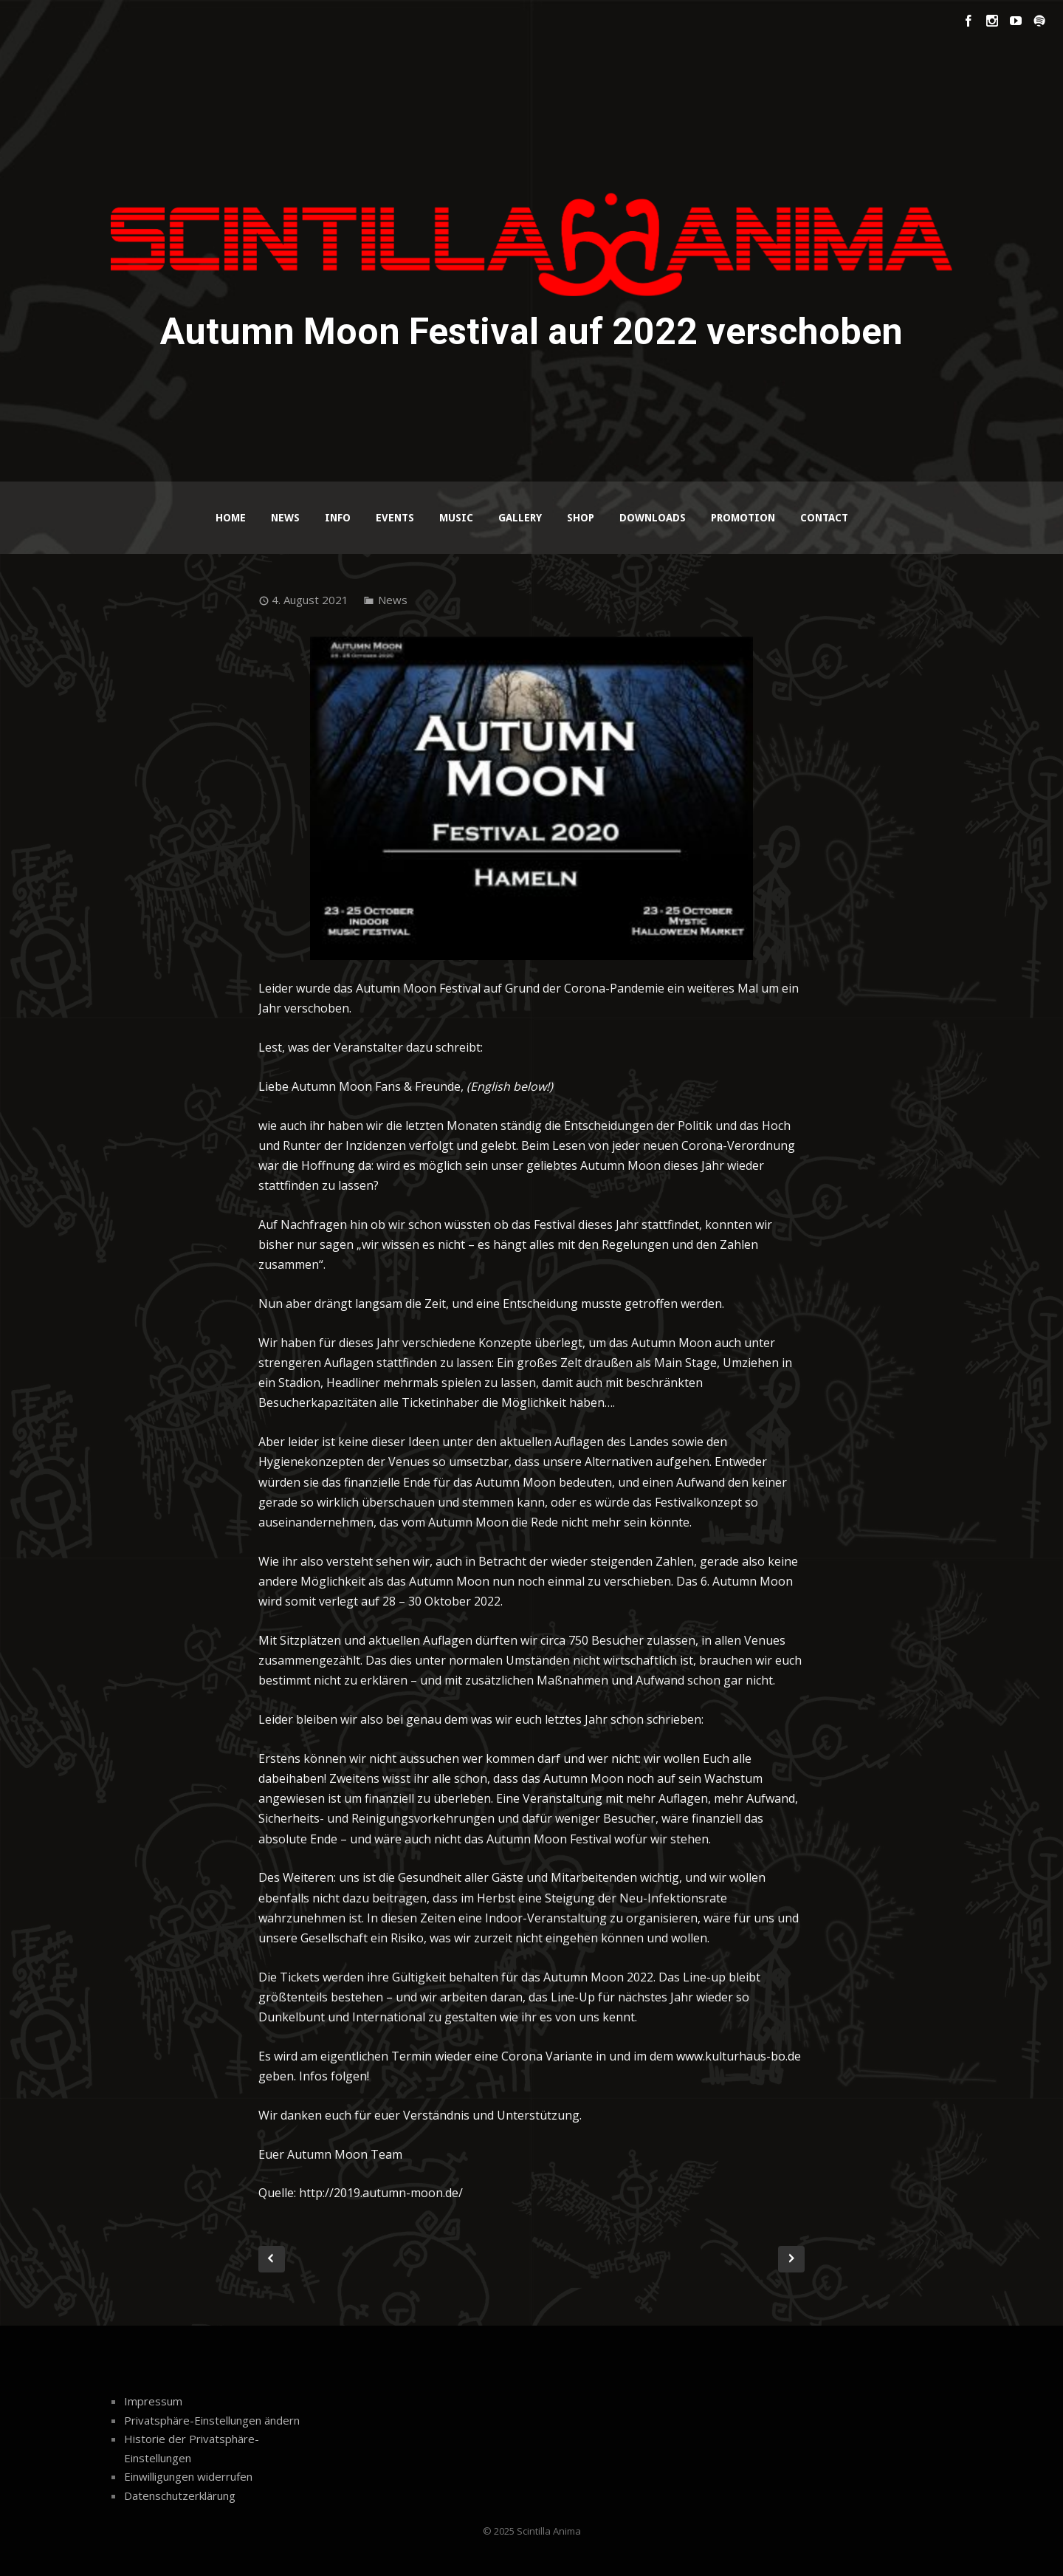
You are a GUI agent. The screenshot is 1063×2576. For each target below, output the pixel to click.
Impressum (153, 2401)
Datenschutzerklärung (179, 2495)
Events (395, 518)
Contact (824, 518)
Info (338, 518)
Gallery (520, 518)
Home (231, 518)
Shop (580, 518)
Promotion (743, 518)
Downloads (652, 518)
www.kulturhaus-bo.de (738, 2056)
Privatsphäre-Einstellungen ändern (212, 2420)
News (285, 518)
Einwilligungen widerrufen (188, 2476)
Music (456, 518)
